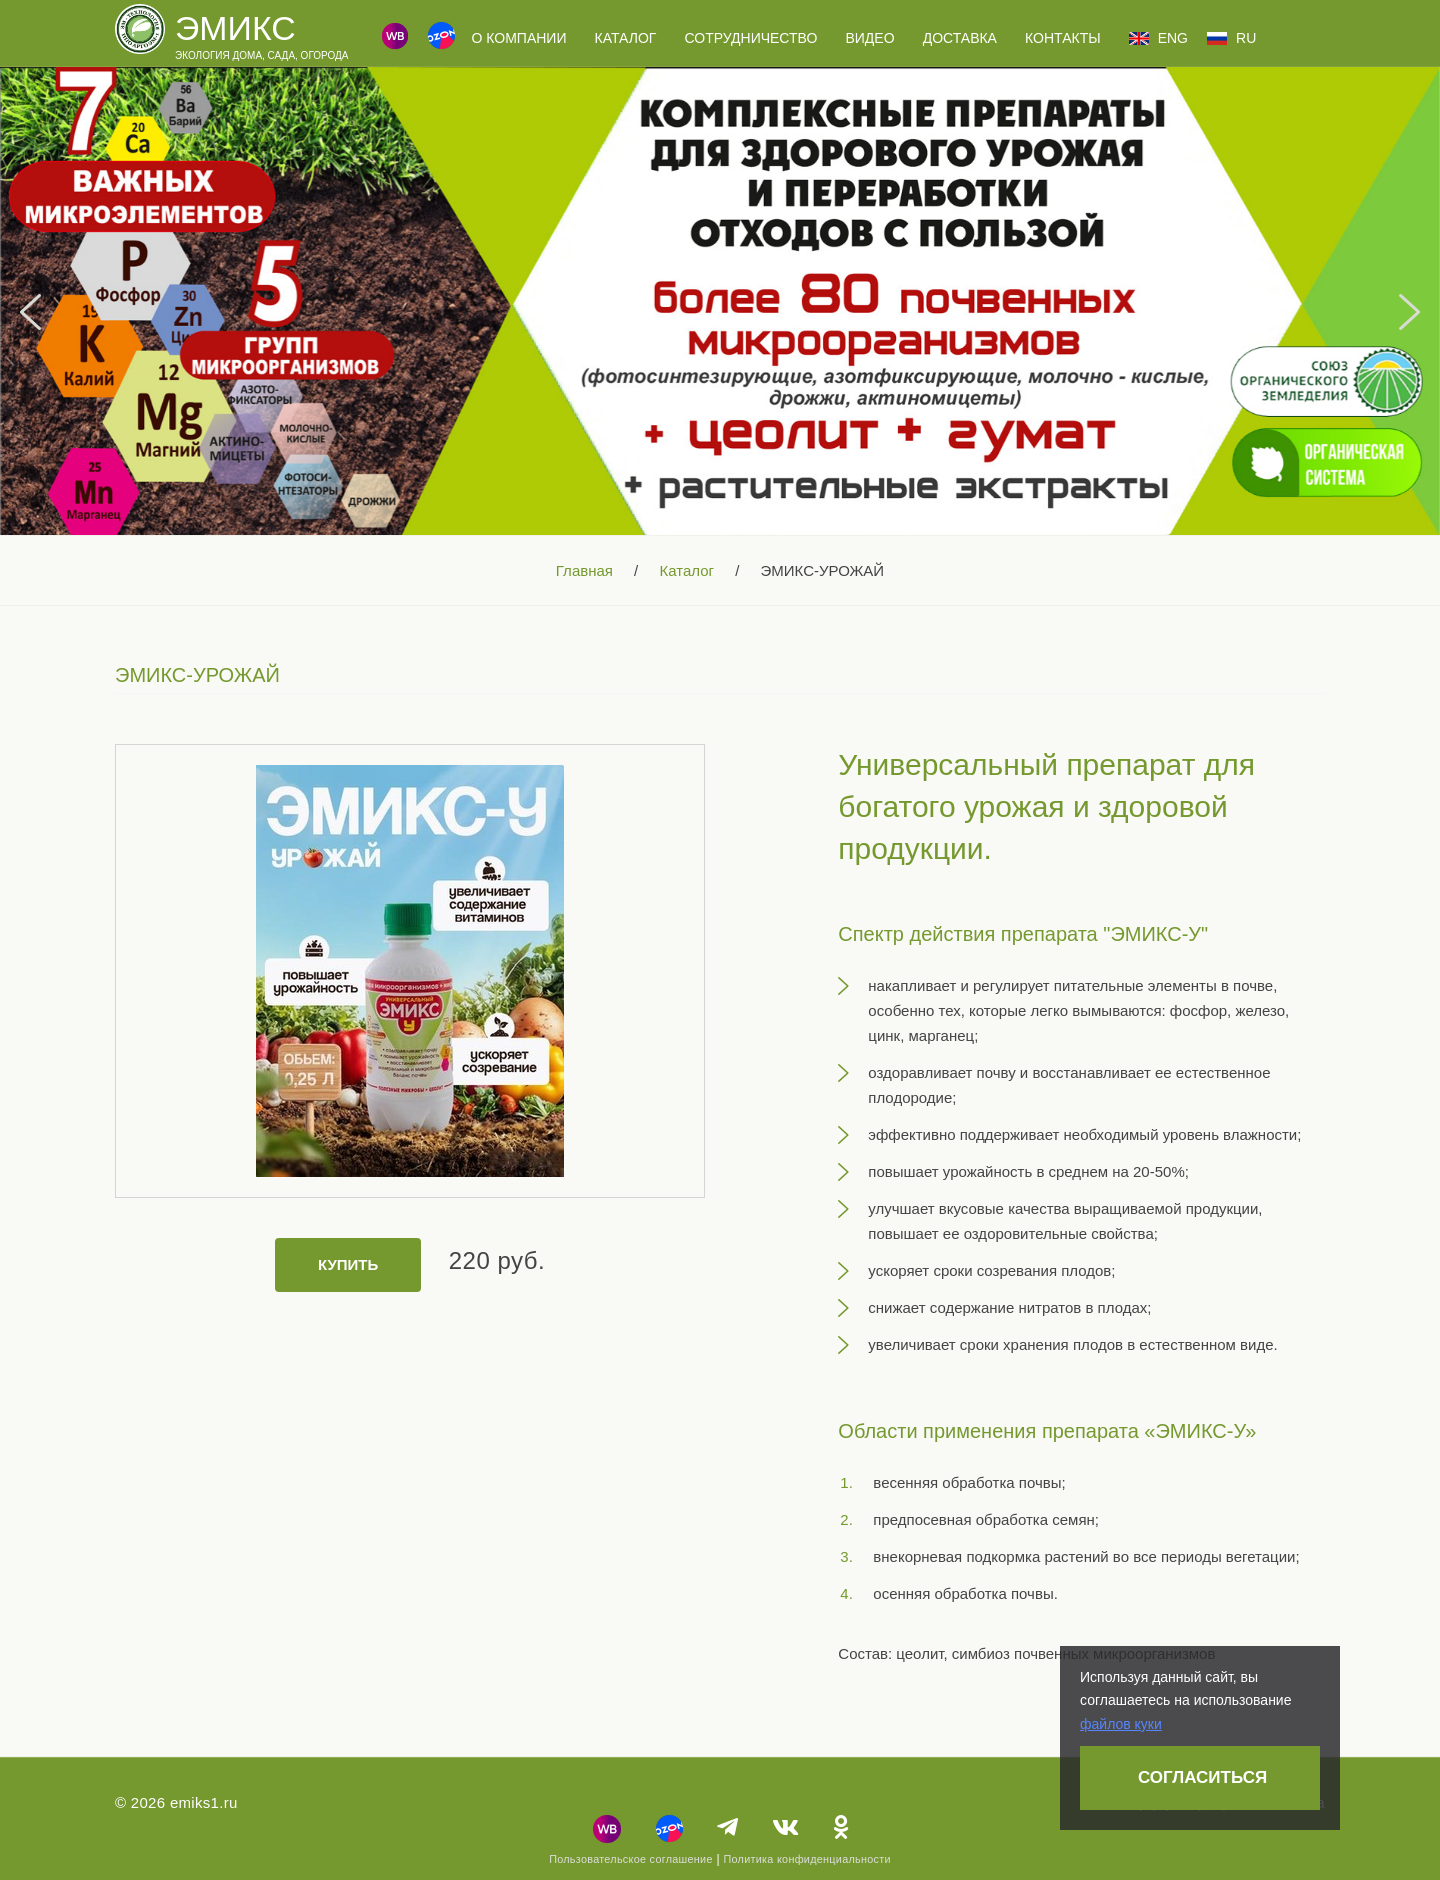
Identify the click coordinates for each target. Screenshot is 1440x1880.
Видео (869, 38)
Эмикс (235, 28)
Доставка (960, 38)
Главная (584, 570)
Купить (348, 1264)
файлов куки (1121, 1724)
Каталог (626, 38)
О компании (518, 38)
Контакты (1063, 38)
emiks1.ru (204, 1802)
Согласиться (1202, 1777)
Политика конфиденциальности (806, 1859)
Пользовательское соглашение (631, 1859)
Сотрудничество (751, 38)
